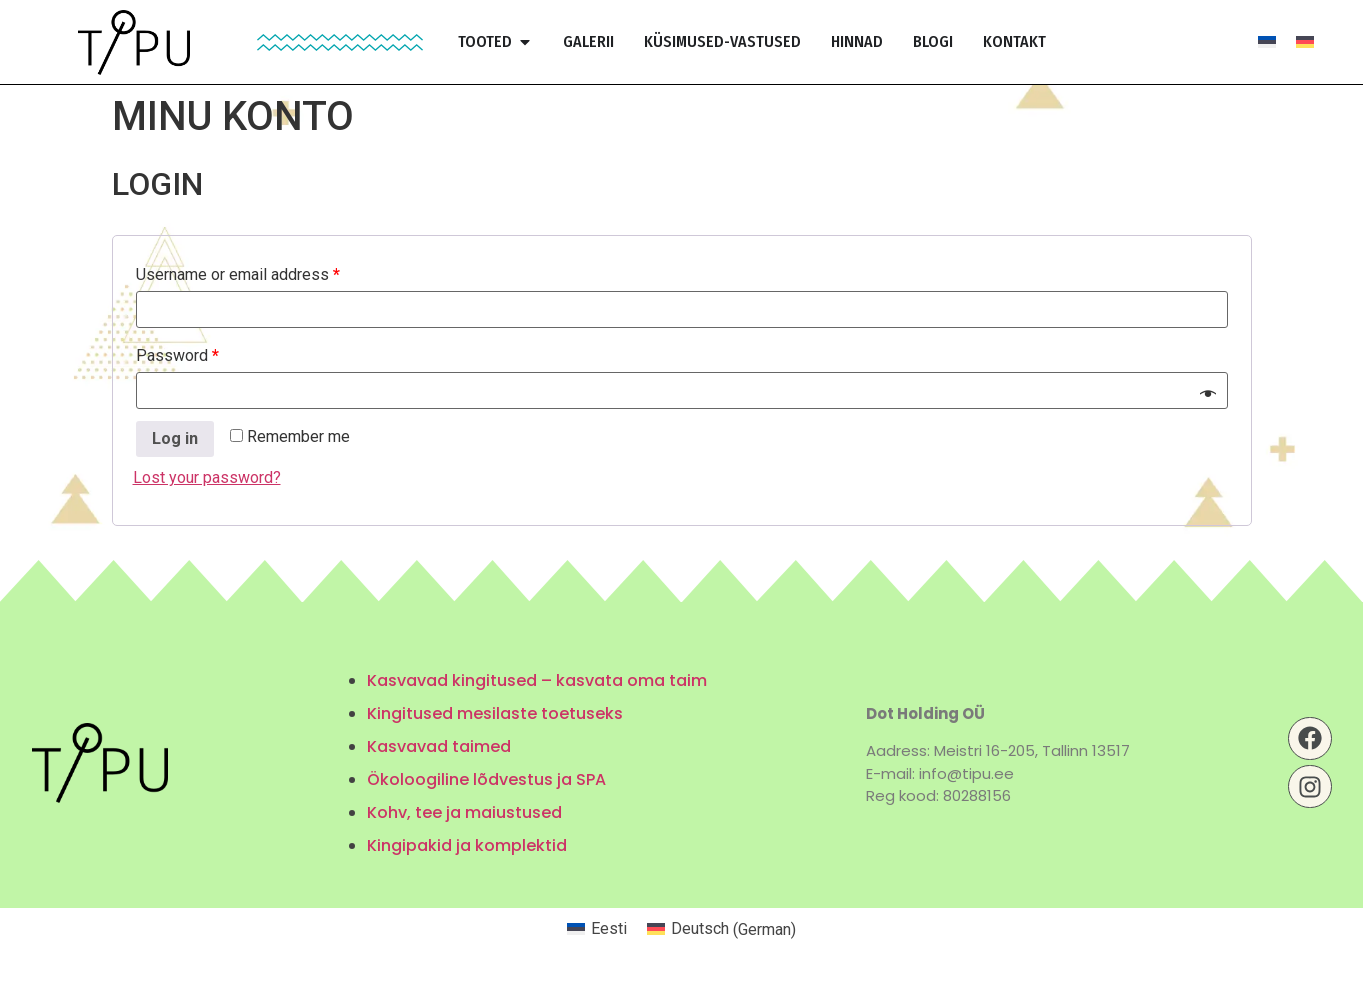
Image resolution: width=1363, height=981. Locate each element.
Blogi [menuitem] (933, 41)
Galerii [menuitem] (588, 41)
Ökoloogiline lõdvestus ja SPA (486, 779)
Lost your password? (207, 477)
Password (177, 355)
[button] (525, 42)
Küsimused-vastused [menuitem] (722, 41)
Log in (175, 438)
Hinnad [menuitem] (857, 41)
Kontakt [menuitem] (1014, 41)
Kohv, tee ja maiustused (464, 812)
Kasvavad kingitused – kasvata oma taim (537, 680)
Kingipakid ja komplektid (467, 845)
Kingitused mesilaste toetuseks (495, 713)
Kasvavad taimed (439, 746)
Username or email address (238, 274)
